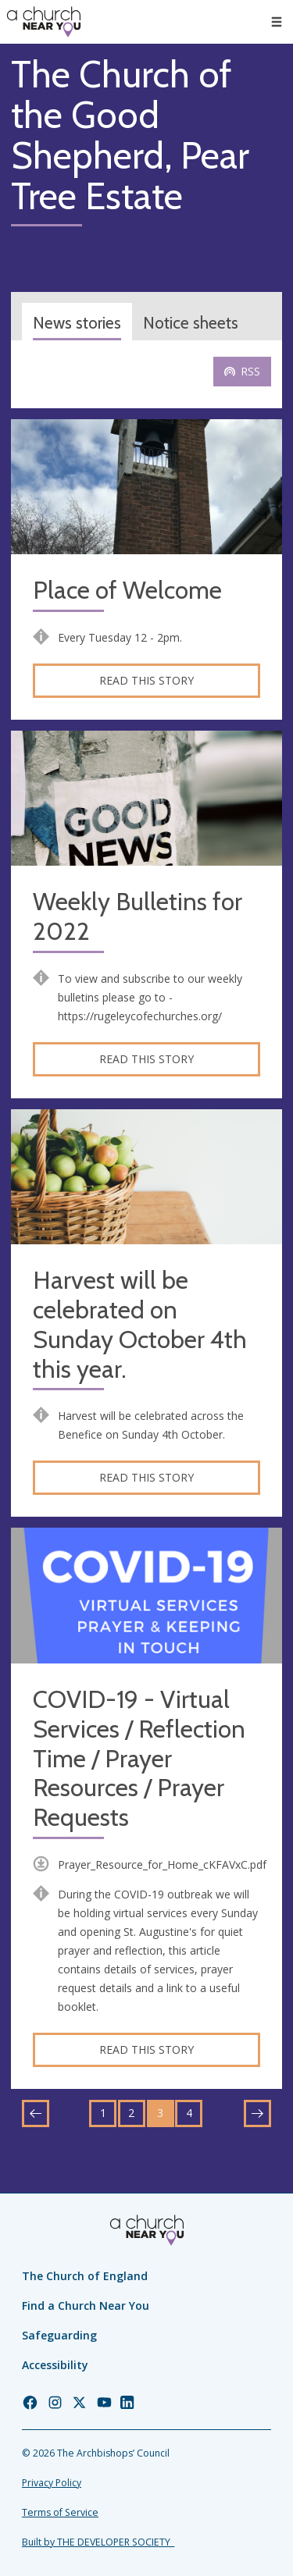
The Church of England (85, 2275)
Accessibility (55, 2364)
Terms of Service (60, 2512)
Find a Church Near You (85, 2305)
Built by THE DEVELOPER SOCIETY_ (98, 2542)
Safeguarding (59, 2335)
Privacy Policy (51, 2482)
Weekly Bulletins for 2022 (137, 917)
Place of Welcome (127, 590)
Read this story (146, 680)
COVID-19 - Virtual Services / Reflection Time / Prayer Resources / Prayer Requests (139, 1758)
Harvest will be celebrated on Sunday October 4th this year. (140, 1324)
